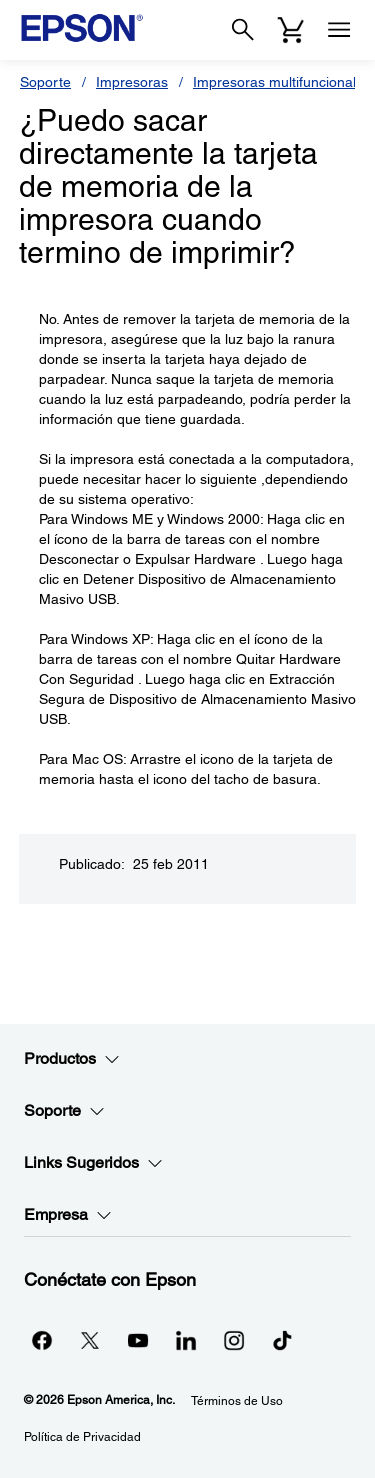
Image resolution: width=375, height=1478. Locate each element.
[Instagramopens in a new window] (234, 1340)
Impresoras (132, 82)
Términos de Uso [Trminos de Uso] (237, 1401)
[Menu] (339, 30)
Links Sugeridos (93, 1163)
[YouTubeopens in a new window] (138, 1340)
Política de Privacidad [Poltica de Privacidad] (82, 1437)
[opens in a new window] (282, 1340)
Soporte (45, 82)
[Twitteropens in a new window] (90, 1340)
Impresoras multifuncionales (282, 82)
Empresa (68, 1215)
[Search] (243, 30)
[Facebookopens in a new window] (42, 1340)
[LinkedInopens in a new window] (186, 1340)
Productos (72, 1059)
